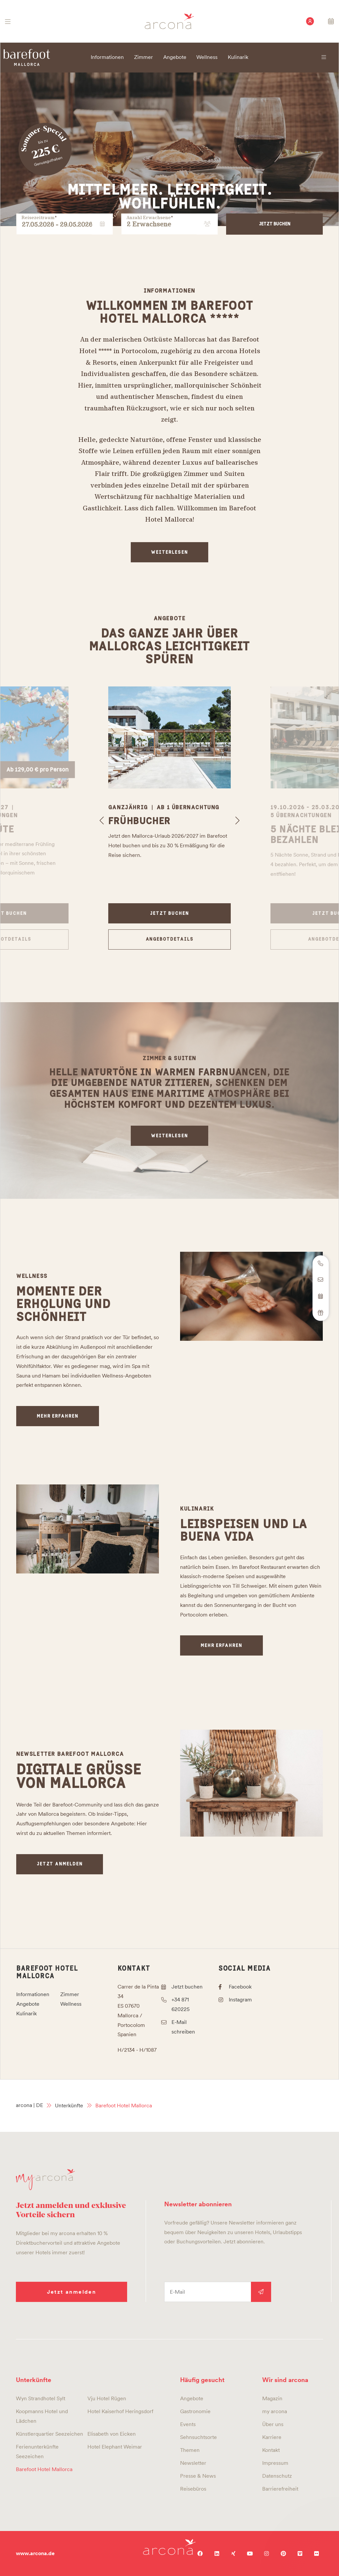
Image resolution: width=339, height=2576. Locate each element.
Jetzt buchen (274, 223)
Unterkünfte (69, 2105)
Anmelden (261, 2292)
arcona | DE (29, 2105)
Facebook (240, 1987)
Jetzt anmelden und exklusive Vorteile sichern (71, 2209)
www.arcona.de (35, 2553)
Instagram (240, 1999)
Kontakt (134, 1968)
